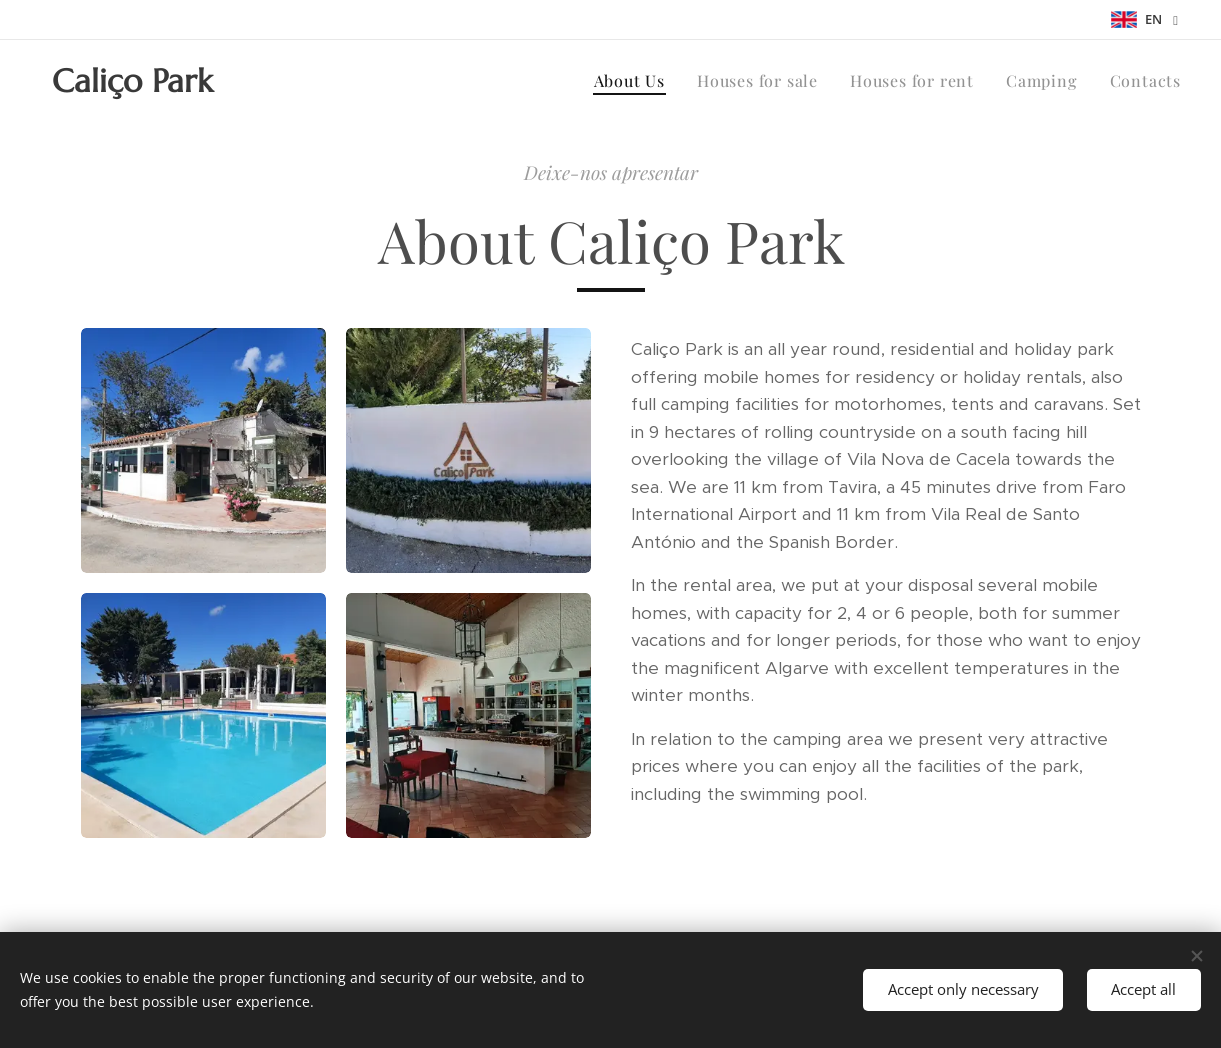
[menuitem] (635, 81)
